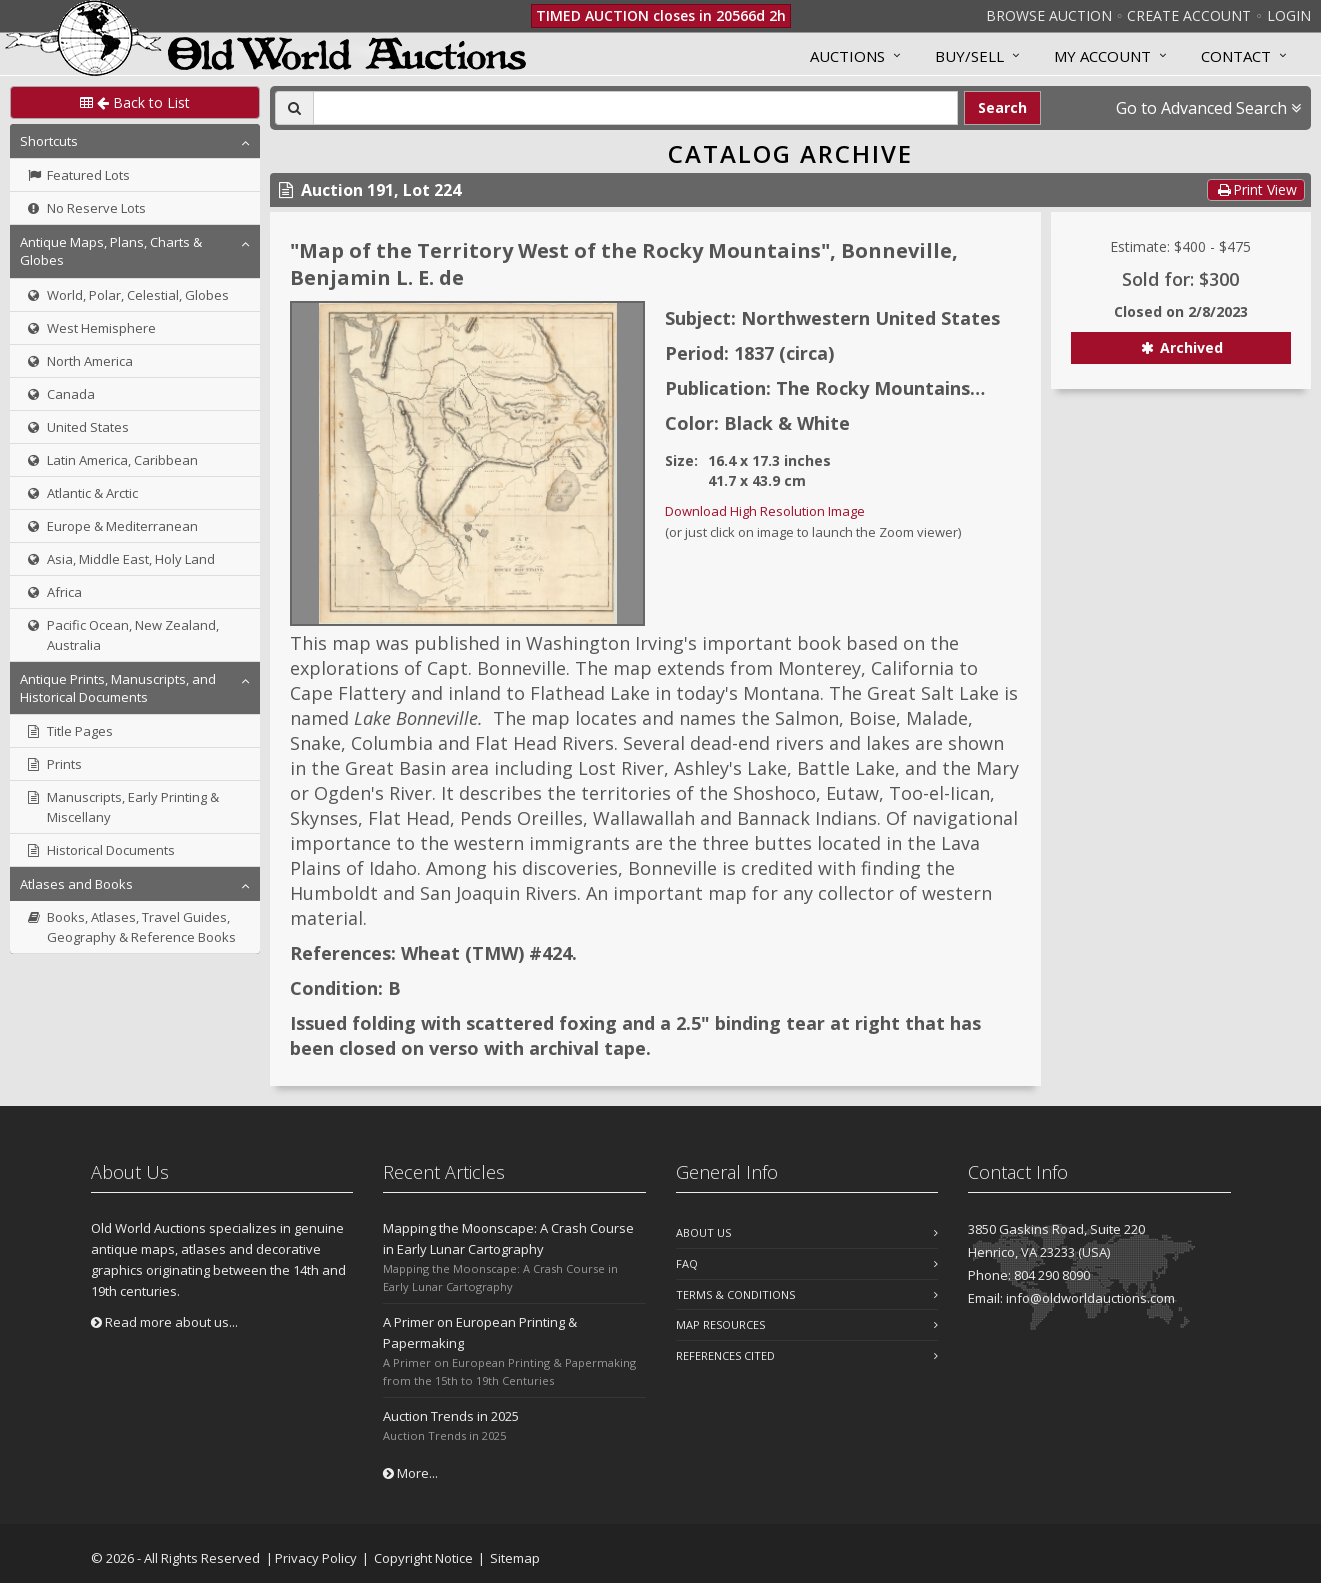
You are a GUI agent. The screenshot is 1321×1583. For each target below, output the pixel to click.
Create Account (1189, 15)
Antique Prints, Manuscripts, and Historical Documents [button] (118, 688)
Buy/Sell (969, 56)
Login (1289, 15)
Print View (1256, 189)
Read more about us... (164, 1322)
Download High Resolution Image (765, 511)
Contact (1236, 56)
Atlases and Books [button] (76, 884)
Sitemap (515, 1558)
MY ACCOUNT (1102, 56)
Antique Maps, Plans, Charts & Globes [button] (111, 251)
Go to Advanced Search (1208, 108)
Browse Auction (1049, 15)
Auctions (847, 56)
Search (1002, 107)
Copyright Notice (423, 1558)
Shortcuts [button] (49, 141)
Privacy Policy (316, 1558)
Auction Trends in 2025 (451, 1416)
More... (410, 1473)
